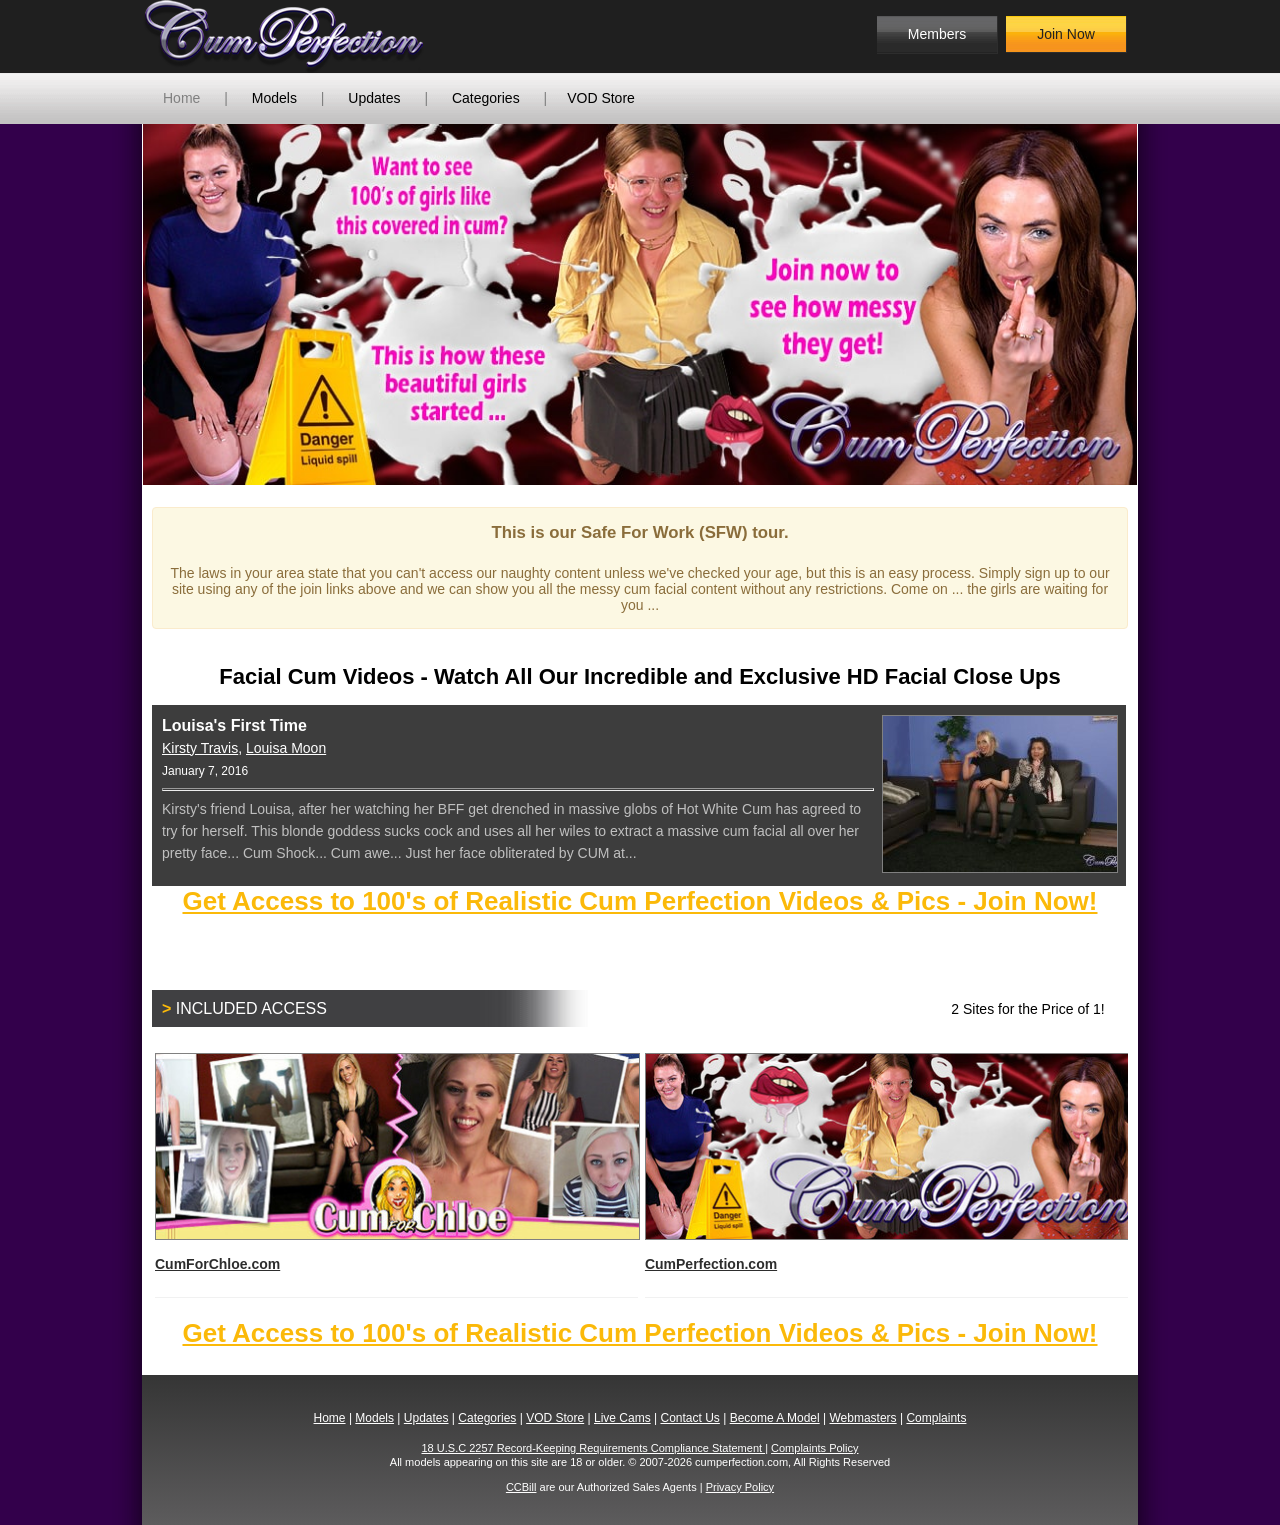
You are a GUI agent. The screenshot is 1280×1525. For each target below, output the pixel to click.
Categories (486, 98)
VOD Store (601, 98)
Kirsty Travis (200, 748)
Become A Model (775, 1418)
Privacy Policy (740, 1487)
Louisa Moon (286, 748)
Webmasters (862, 1418)
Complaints (936, 1418)
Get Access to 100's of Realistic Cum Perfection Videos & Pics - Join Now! (639, 901)
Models (274, 98)
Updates (374, 98)
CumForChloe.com (396, 1162)
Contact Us (689, 1418)
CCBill (521, 1487)
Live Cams (622, 1418)
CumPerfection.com (886, 1162)
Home (181, 98)
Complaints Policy (814, 1448)
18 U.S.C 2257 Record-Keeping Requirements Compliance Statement (594, 1448)
